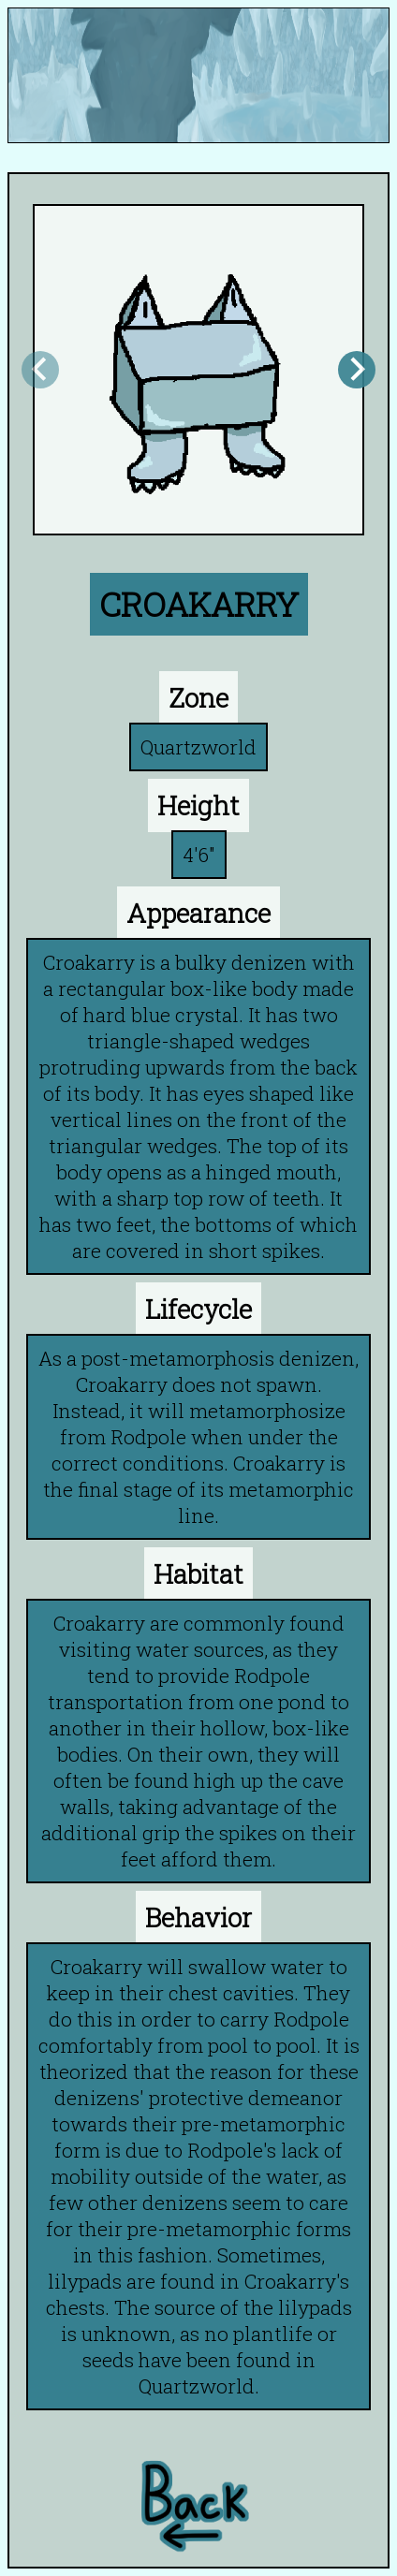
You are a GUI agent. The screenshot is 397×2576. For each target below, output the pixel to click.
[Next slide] (356, 369)
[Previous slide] (40, 369)
